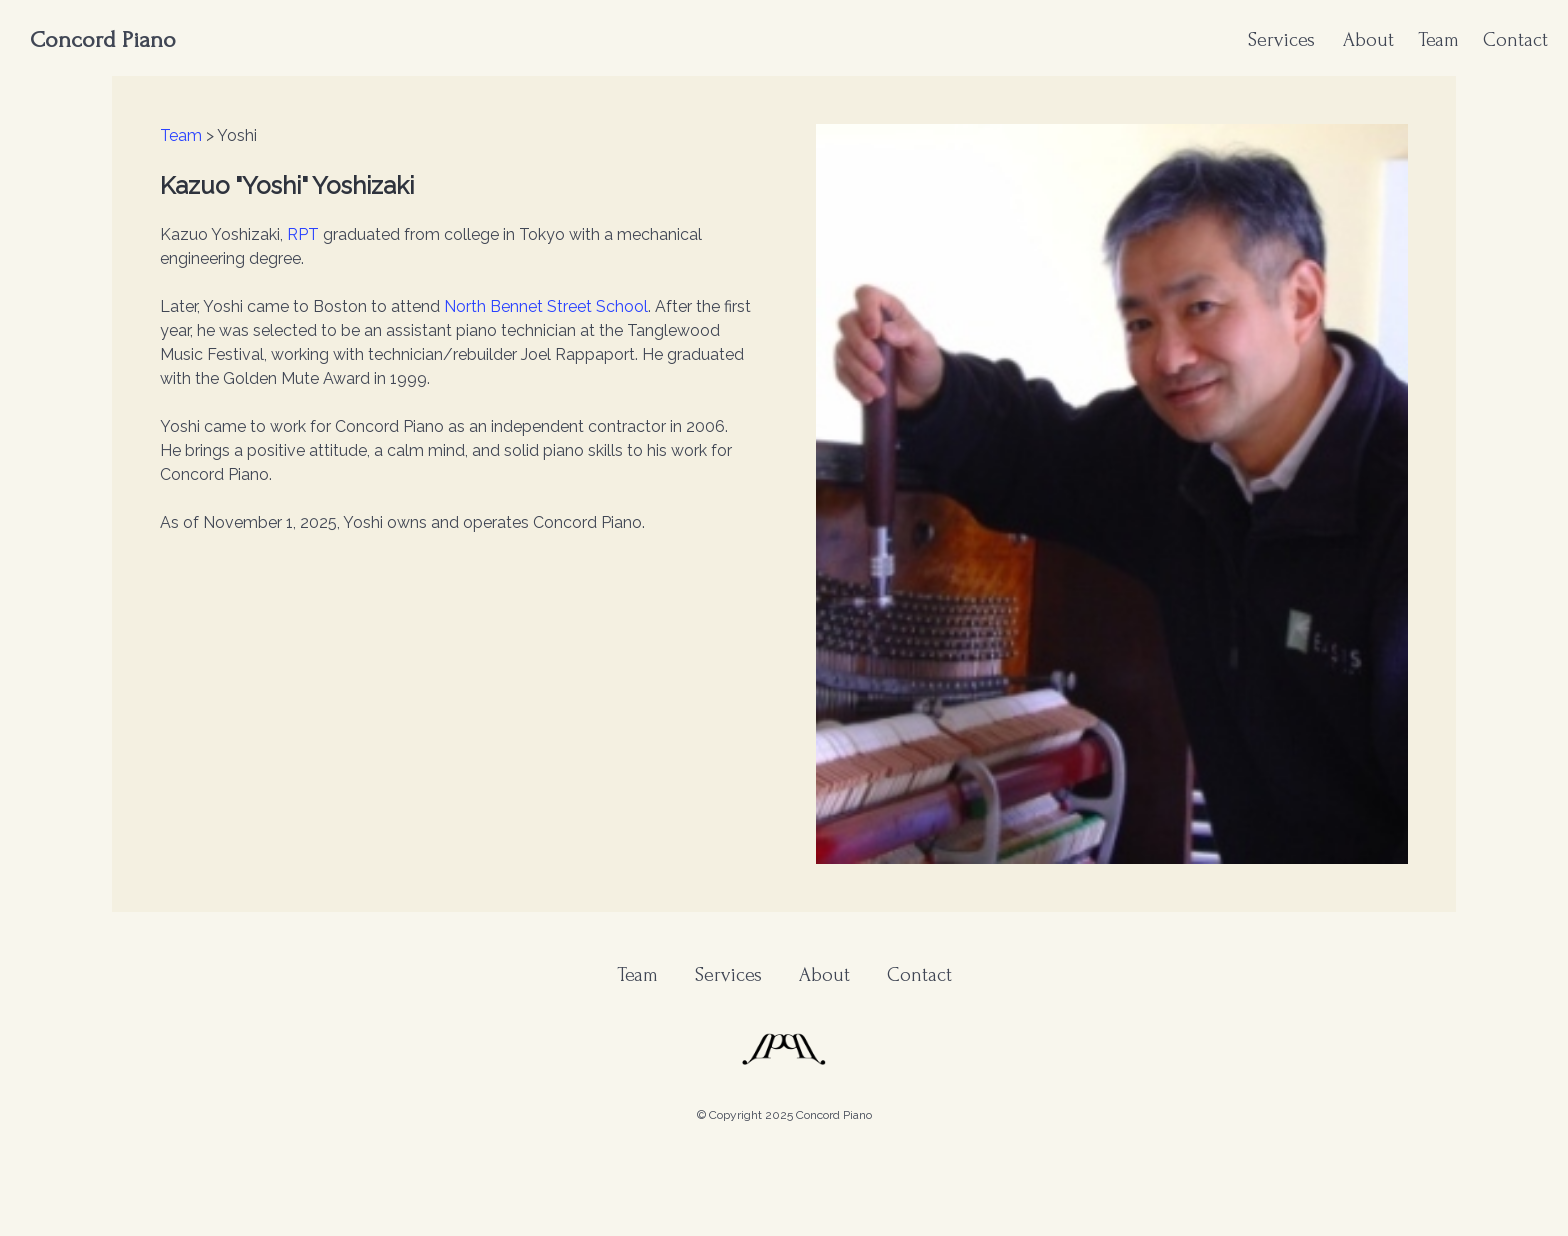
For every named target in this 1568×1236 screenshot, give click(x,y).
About (1368, 40)
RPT (303, 234)
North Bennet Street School (546, 306)
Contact (1515, 40)
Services (1281, 40)
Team (1438, 40)
